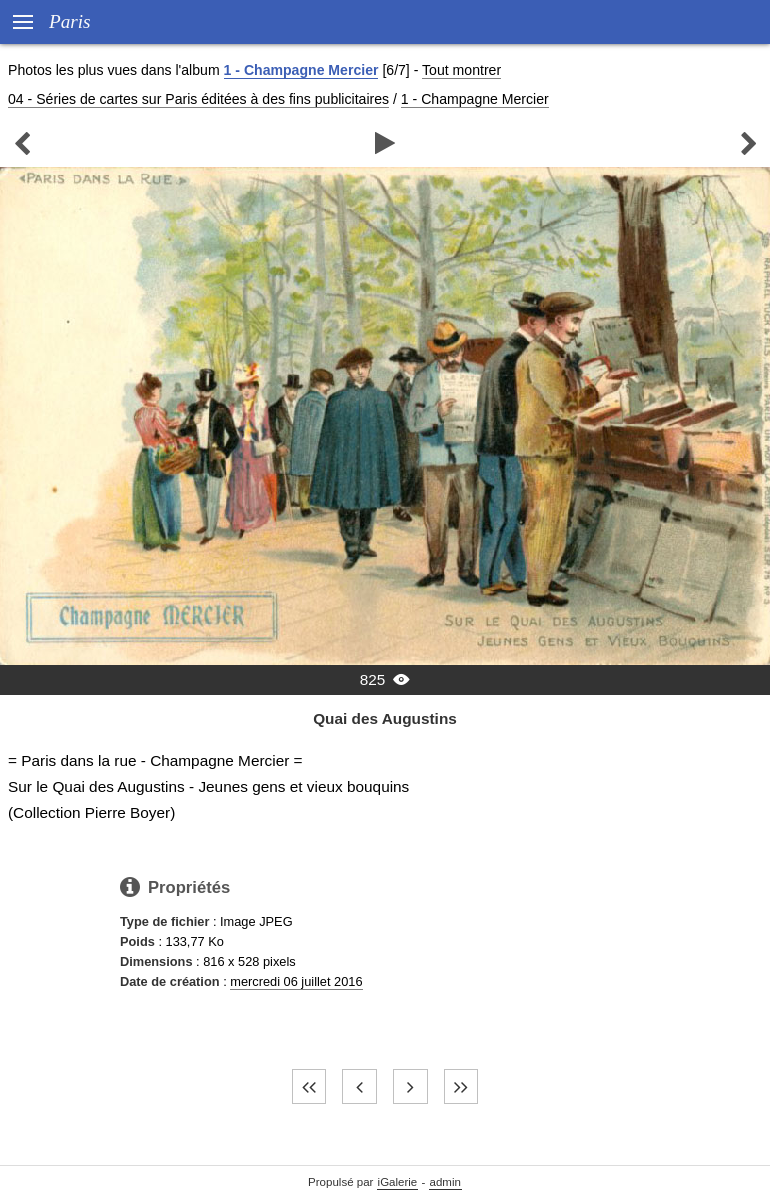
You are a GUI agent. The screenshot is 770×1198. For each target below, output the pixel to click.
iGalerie (398, 1182)
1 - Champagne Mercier (301, 70)
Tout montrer (461, 70)
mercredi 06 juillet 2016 (296, 981)
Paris (70, 21)
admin (445, 1182)
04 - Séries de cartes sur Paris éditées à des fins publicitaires (198, 99)
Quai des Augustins (385, 718)
